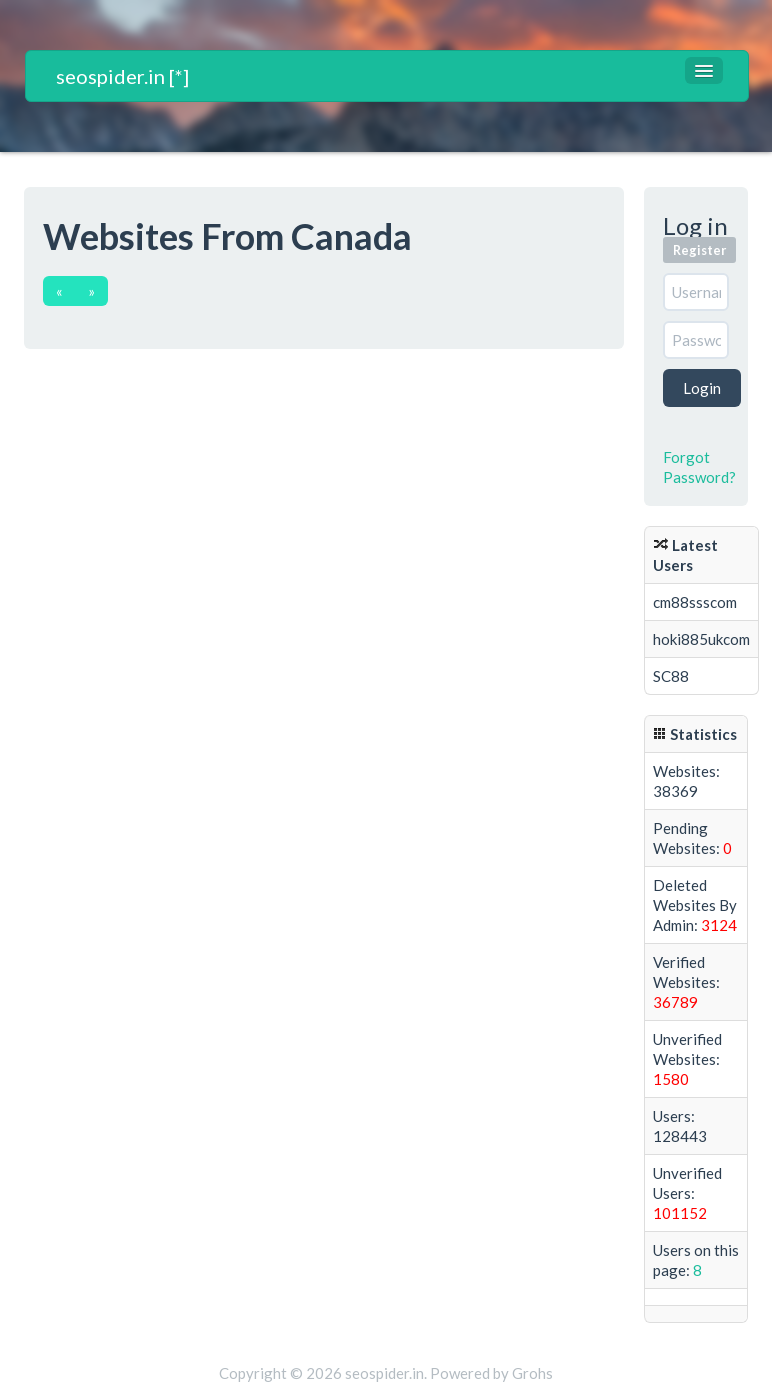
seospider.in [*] (122, 76)
